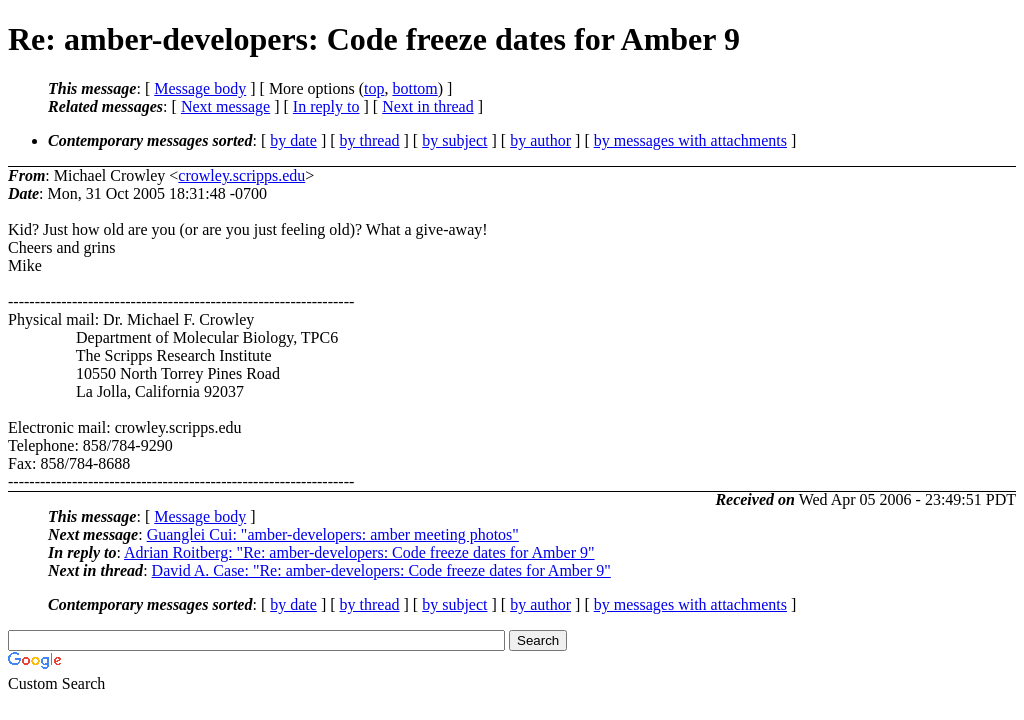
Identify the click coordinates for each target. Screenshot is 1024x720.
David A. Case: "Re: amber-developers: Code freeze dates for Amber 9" (381, 570)
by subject (454, 140)
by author (540, 140)
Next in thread (428, 106)
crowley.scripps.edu (241, 175)
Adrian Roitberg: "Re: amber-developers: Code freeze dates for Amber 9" (359, 552)
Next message (225, 106)
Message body (200, 88)
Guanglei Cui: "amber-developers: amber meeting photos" (333, 534)
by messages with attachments (690, 140)
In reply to (326, 106)
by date (293, 140)
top (374, 88)
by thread (370, 140)
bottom (414, 88)
